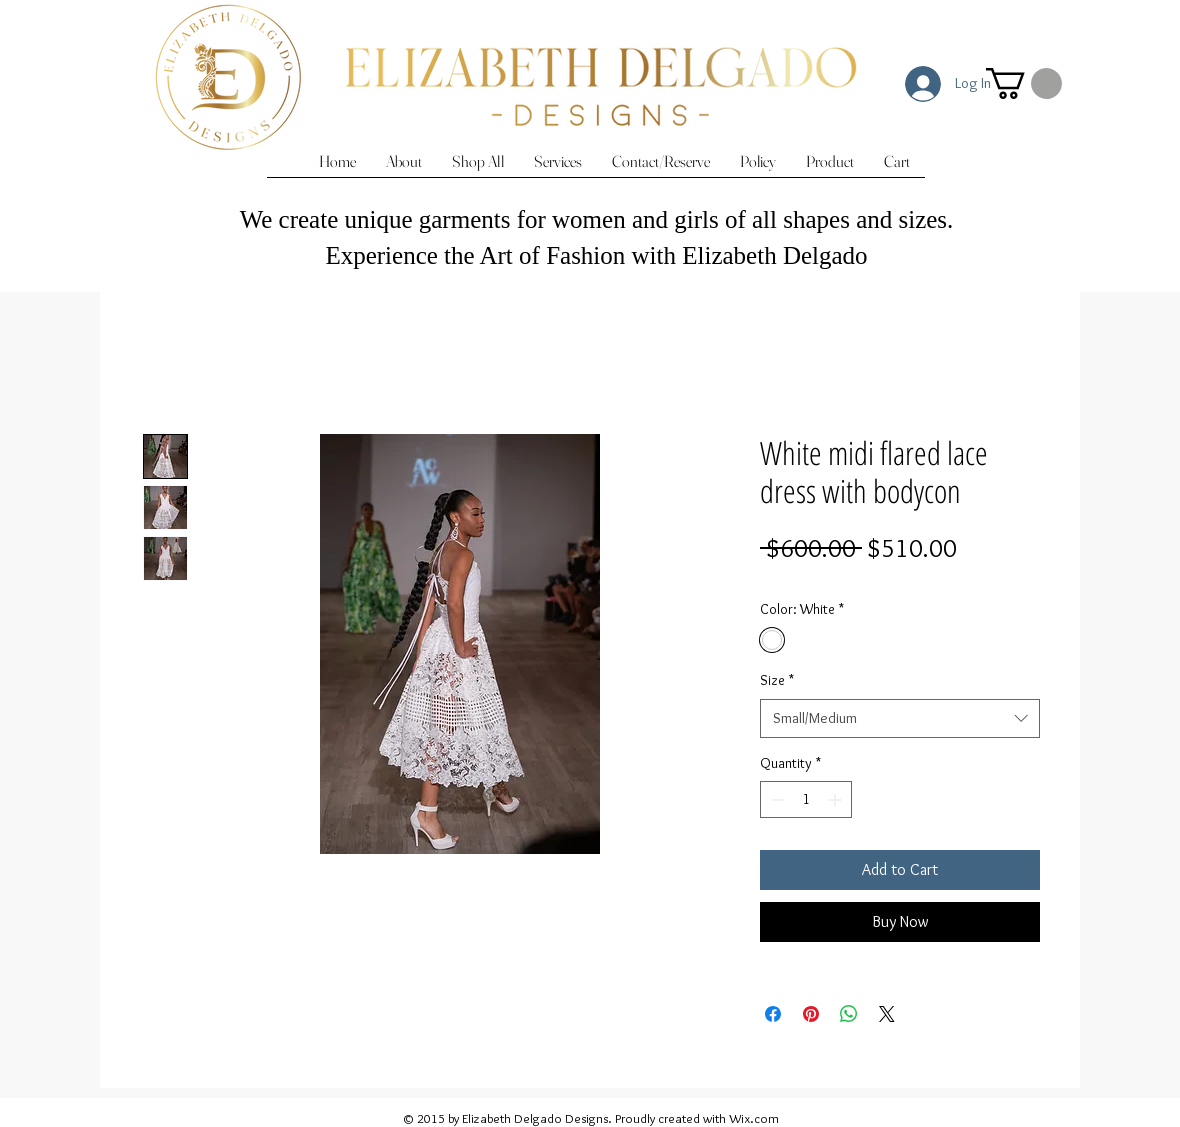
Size (777, 680)
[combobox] (900, 718)
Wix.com (754, 1118)
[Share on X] (887, 1014)
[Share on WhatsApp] (849, 1014)
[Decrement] (775, 799)
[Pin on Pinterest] (811, 1014)
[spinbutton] (806, 799)
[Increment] (836, 799)
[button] (1024, 83)
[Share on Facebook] (773, 1014)
